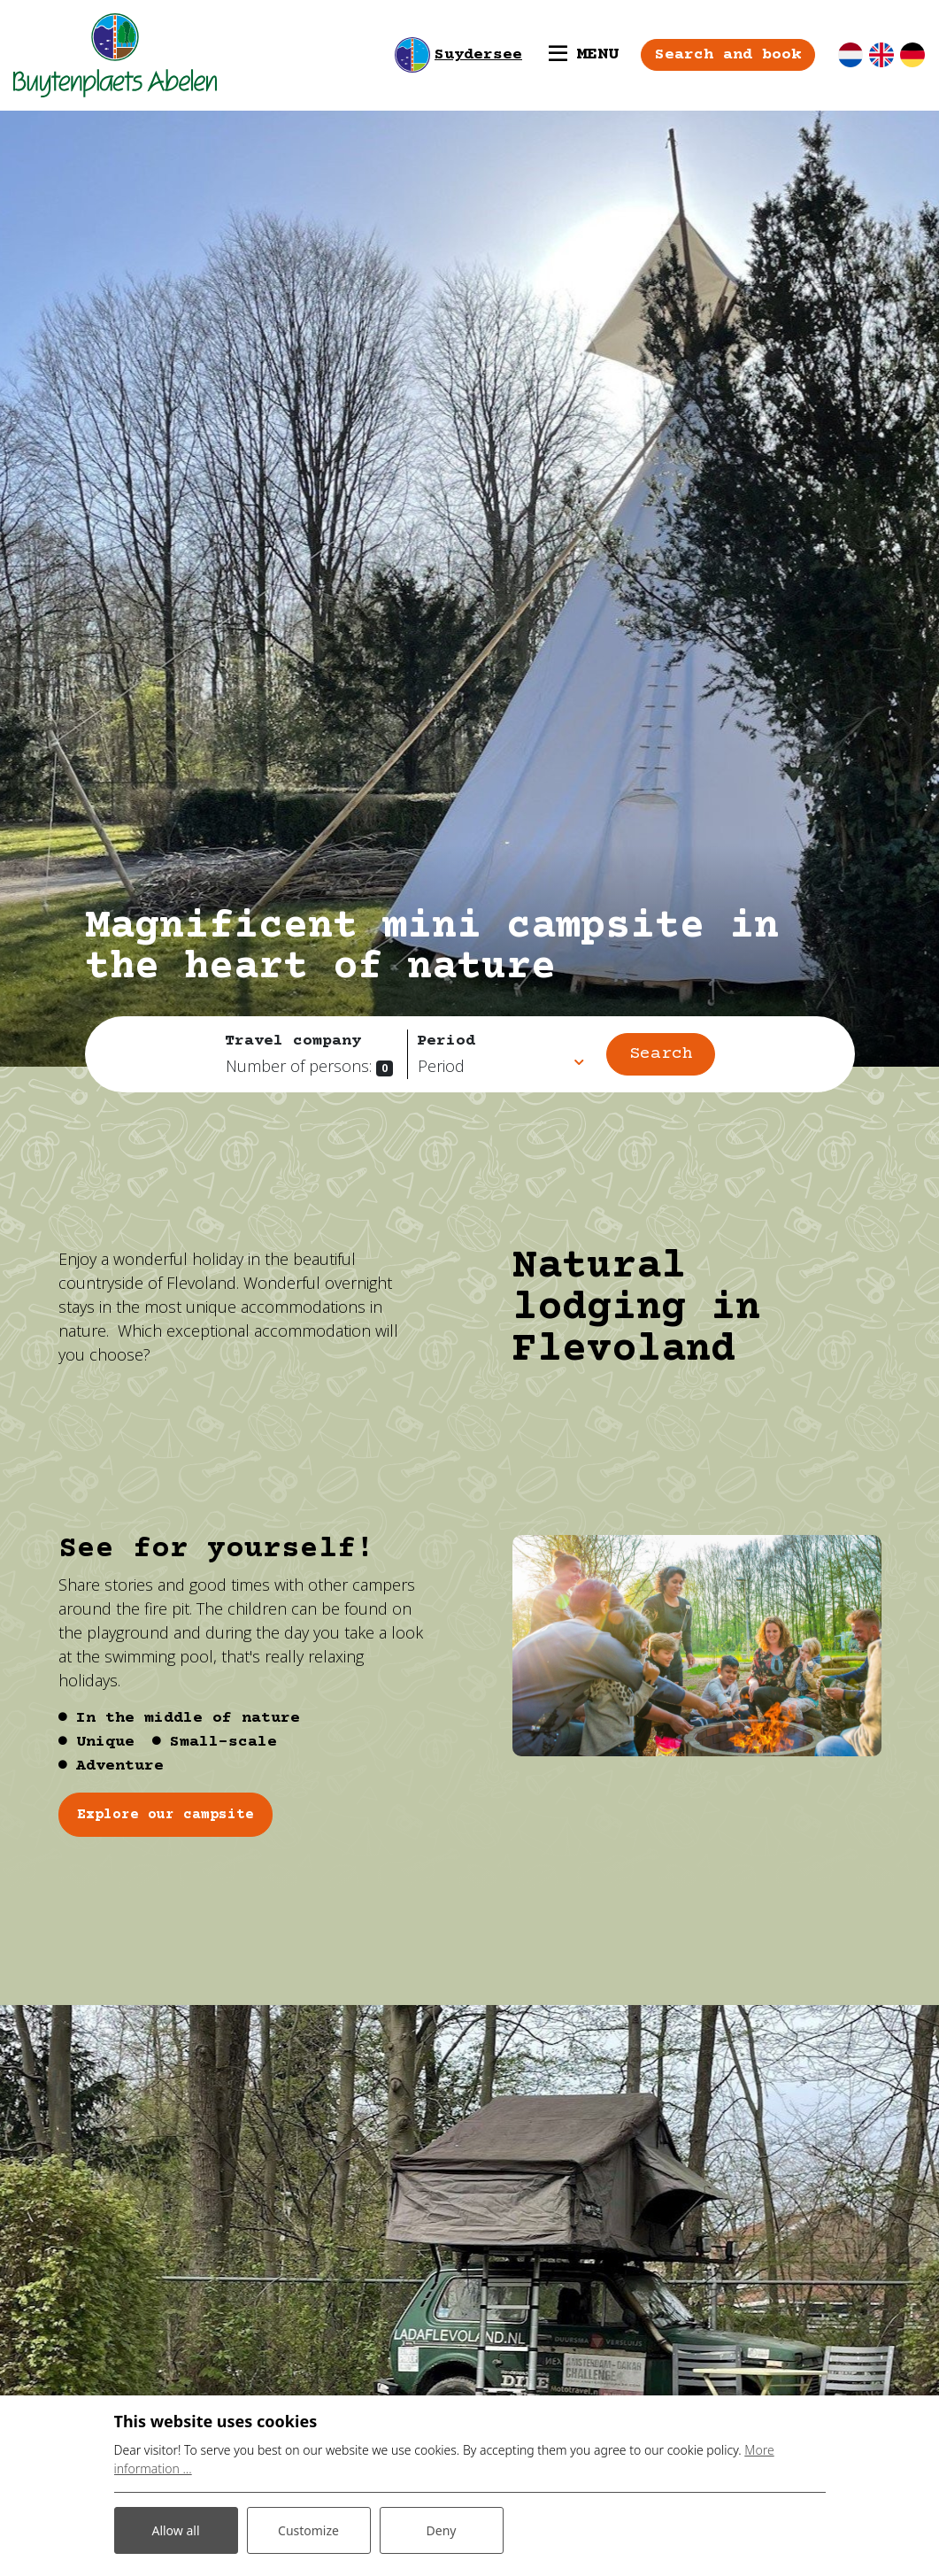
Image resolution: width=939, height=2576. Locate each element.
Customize (308, 2530)
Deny (442, 2530)
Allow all (175, 2530)
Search (661, 1054)
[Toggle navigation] (584, 54)
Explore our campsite (165, 1815)
